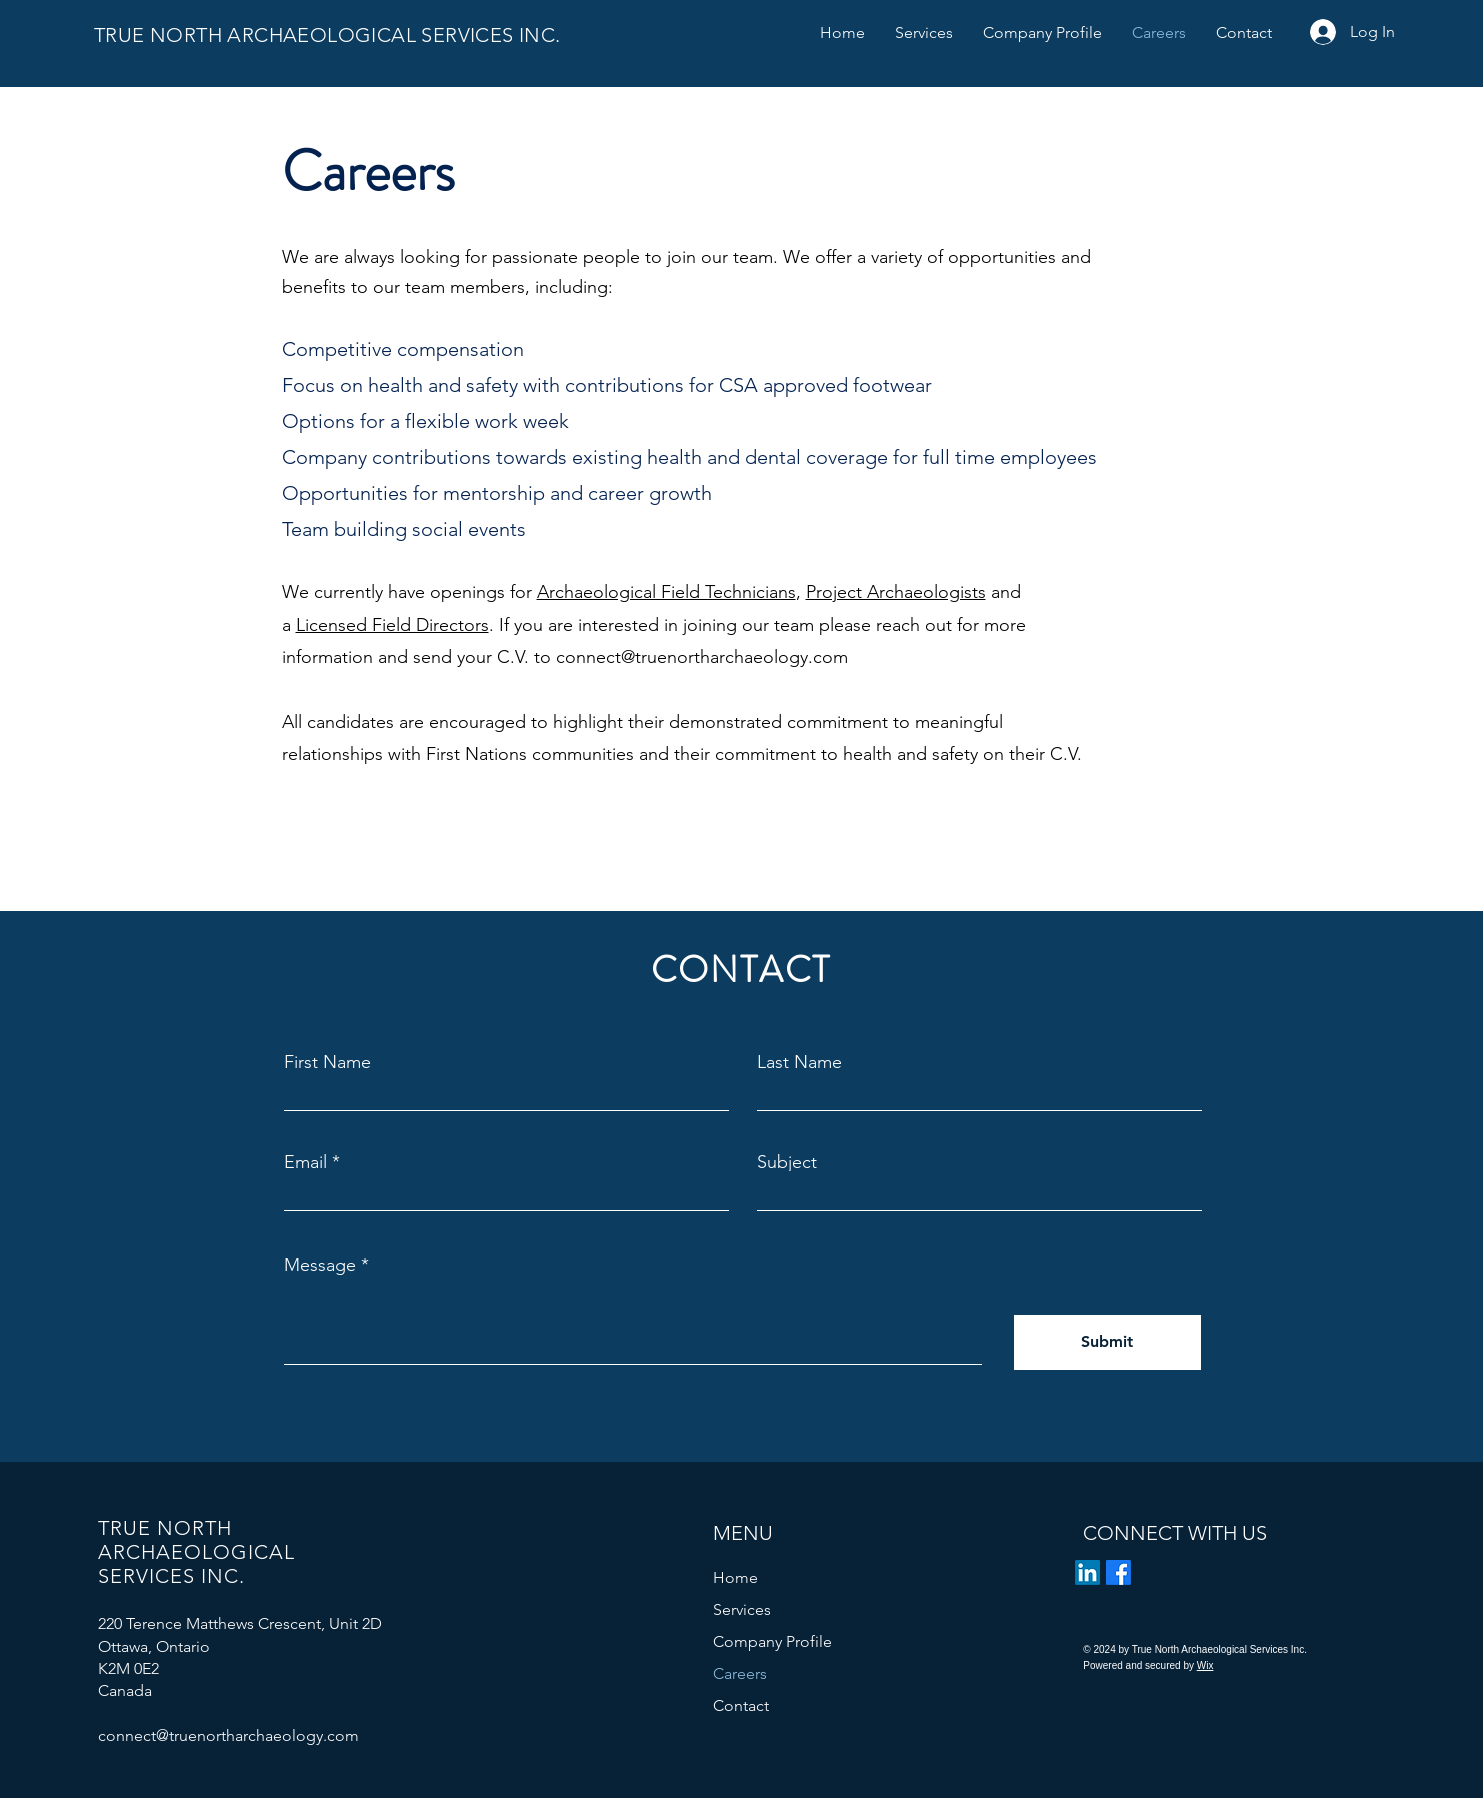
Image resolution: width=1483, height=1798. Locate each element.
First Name (327, 1062)
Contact (741, 1705)
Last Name (799, 1062)
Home (735, 1577)
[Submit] (1107, 1342)
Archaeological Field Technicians (666, 592)
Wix (1205, 1665)
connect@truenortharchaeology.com (702, 657)
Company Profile (772, 1641)
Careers (740, 1673)
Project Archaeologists (896, 592)
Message (320, 1265)
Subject (787, 1162)
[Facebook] (1118, 1572)
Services (742, 1609)
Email (305, 1162)
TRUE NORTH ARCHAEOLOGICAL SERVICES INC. (332, 35)
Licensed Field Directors (392, 625)
